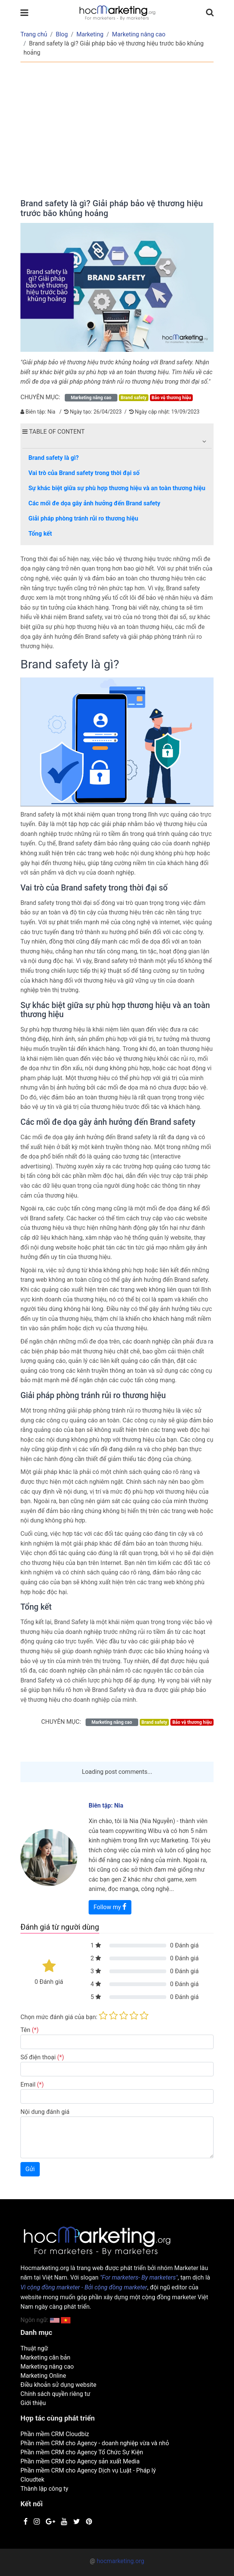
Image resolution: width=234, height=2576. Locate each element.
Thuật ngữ (34, 2348)
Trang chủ (33, 34)
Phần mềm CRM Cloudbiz (54, 2434)
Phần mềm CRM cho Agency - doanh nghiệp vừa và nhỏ (94, 2443)
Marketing (89, 34)
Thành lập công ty (44, 2488)
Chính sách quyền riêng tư (55, 2393)
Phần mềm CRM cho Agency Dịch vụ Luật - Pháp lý (88, 2470)
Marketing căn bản (45, 2357)
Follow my (110, 1907)
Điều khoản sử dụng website (58, 2384)
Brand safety (134, 397)
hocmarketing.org (120, 2561)
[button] (204, 441)
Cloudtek (32, 2479)
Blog (62, 34)
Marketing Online (43, 2375)
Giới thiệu (33, 2403)
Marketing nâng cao (138, 34)
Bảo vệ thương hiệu (171, 397)
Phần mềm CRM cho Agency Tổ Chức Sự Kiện (81, 2452)
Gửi (30, 2169)
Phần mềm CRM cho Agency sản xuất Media (80, 2461)
